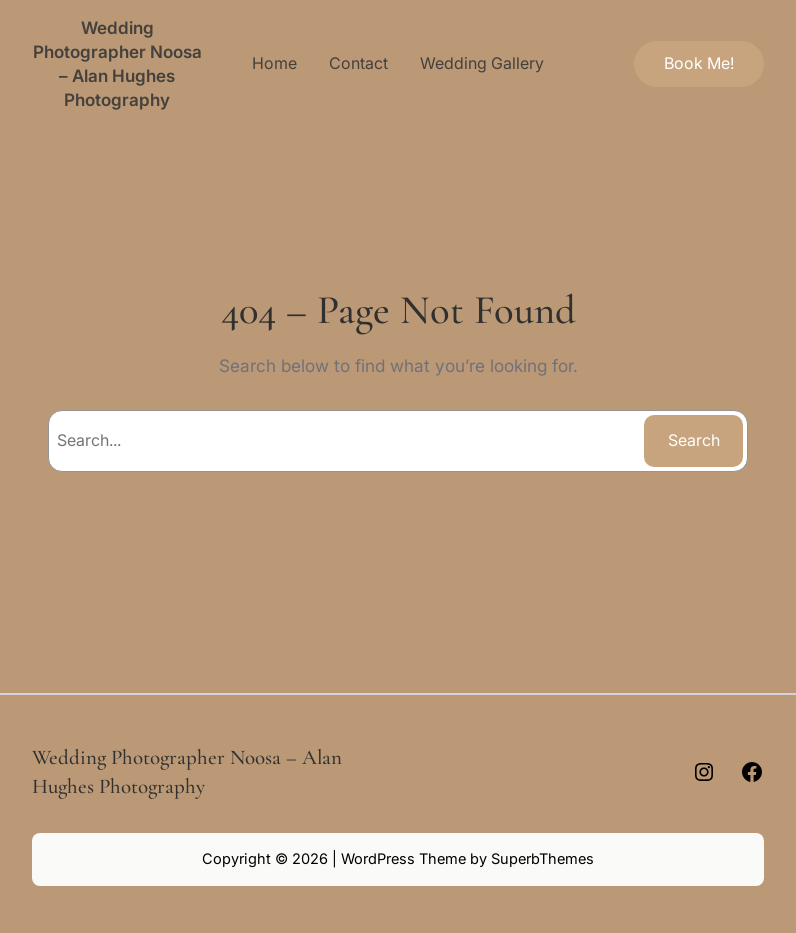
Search (694, 440)
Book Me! (699, 63)
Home (274, 63)
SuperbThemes (542, 859)
